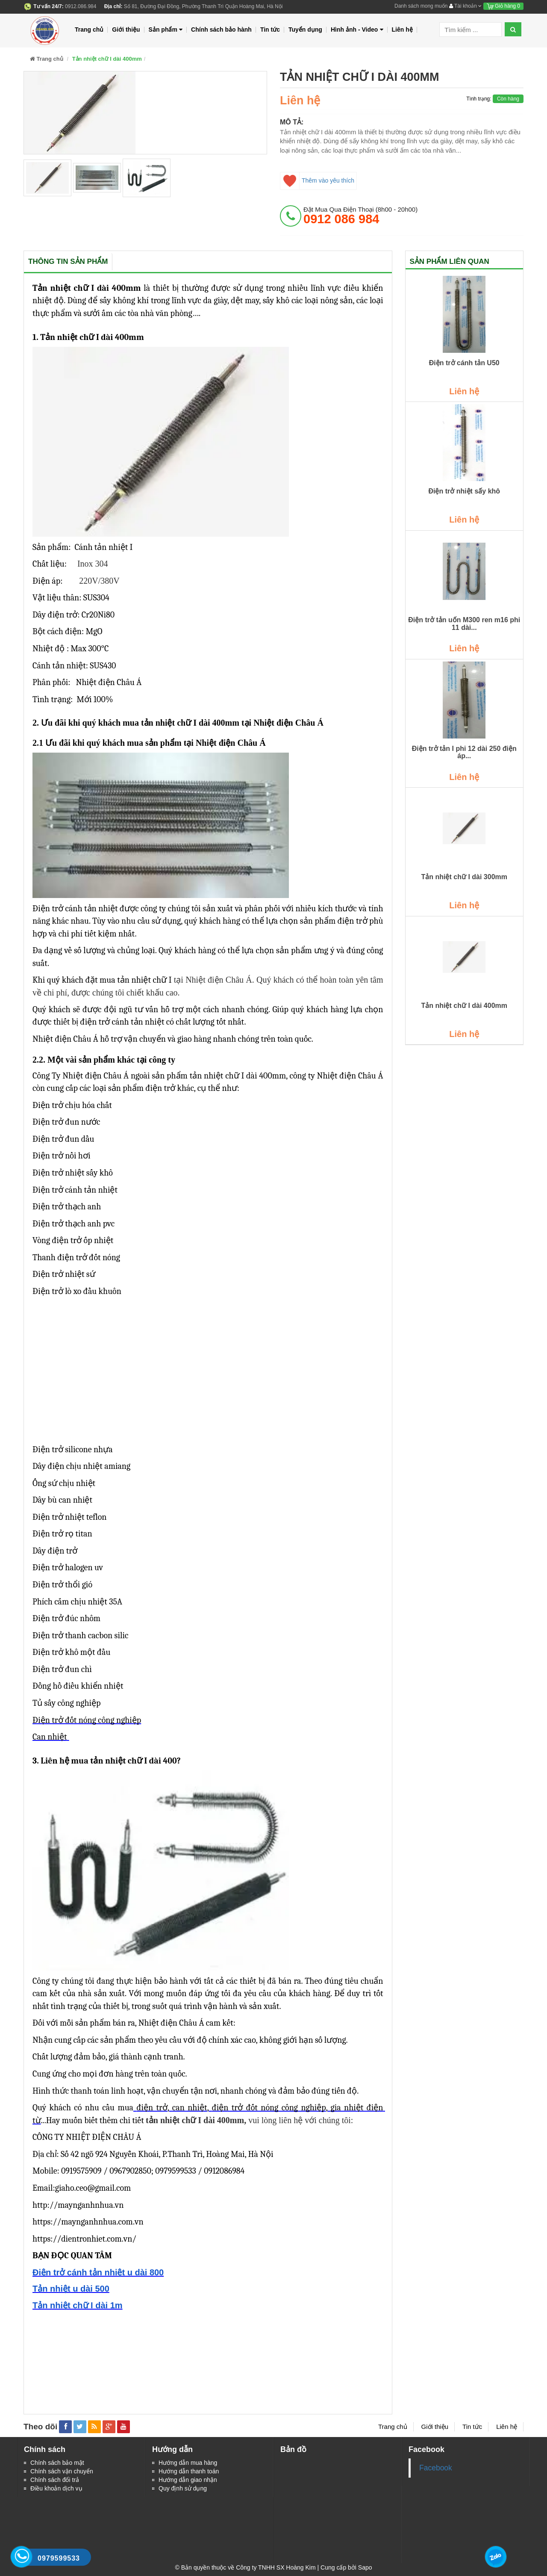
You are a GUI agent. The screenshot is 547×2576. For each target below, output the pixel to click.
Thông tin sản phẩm (68, 261)
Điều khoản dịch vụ (56, 2488)
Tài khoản (465, 6)
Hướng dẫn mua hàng (188, 2462)
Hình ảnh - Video (357, 29)
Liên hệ (402, 29)
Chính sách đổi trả (54, 2479)
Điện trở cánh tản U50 (464, 362)
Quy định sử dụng (183, 2488)
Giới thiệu (126, 29)
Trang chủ (89, 29)
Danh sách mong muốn (420, 6)
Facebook (435, 2468)
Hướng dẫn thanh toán (189, 2471)
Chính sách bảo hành (221, 29)
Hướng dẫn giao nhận (188, 2479)
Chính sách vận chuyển (61, 2471)
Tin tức (270, 29)
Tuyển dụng (305, 29)
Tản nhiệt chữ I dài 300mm (464, 876)
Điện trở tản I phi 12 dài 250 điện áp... (464, 752)
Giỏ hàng (503, 6)
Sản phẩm (166, 29)
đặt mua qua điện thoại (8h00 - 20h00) (360, 215)
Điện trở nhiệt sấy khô (464, 491)
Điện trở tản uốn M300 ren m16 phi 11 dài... (464, 623)
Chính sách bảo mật (57, 2462)
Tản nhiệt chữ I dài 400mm (464, 1005)
